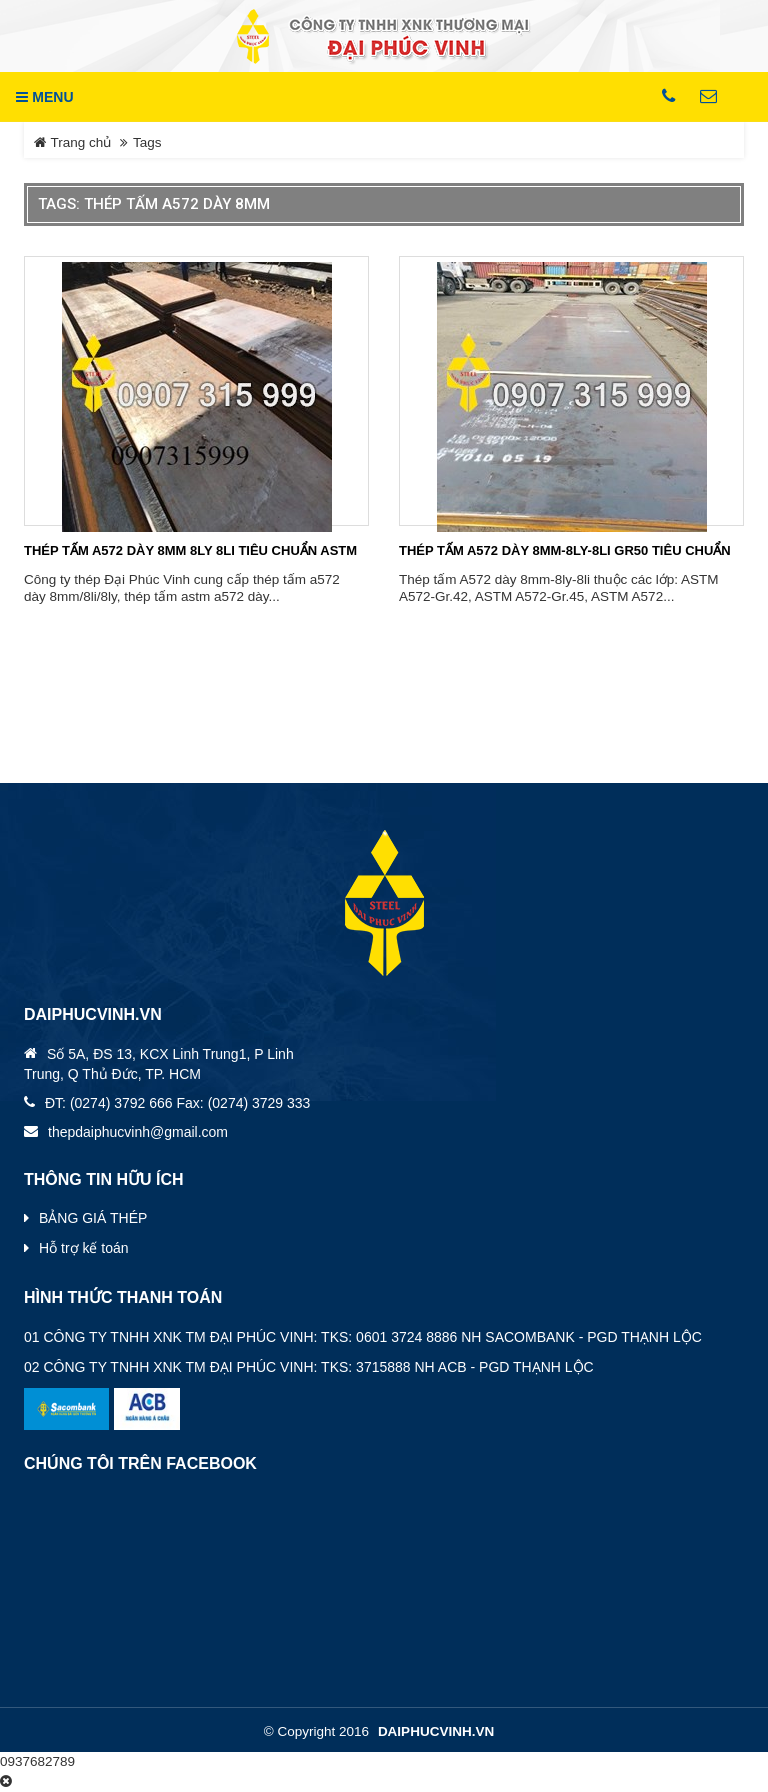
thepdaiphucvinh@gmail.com (138, 1132)
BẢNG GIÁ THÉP (93, 1218)
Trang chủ (72, 142)
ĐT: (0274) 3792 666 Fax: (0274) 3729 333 (177, 1103)
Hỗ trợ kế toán (84, 1248)
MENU (44, 97)
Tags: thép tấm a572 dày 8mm (154, 204)
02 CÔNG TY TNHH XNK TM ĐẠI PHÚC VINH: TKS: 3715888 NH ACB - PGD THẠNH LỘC (309, 1367)
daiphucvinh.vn (436, 1731)
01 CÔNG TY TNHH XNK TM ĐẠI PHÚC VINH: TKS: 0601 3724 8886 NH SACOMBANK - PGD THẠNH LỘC (363, 1337)
